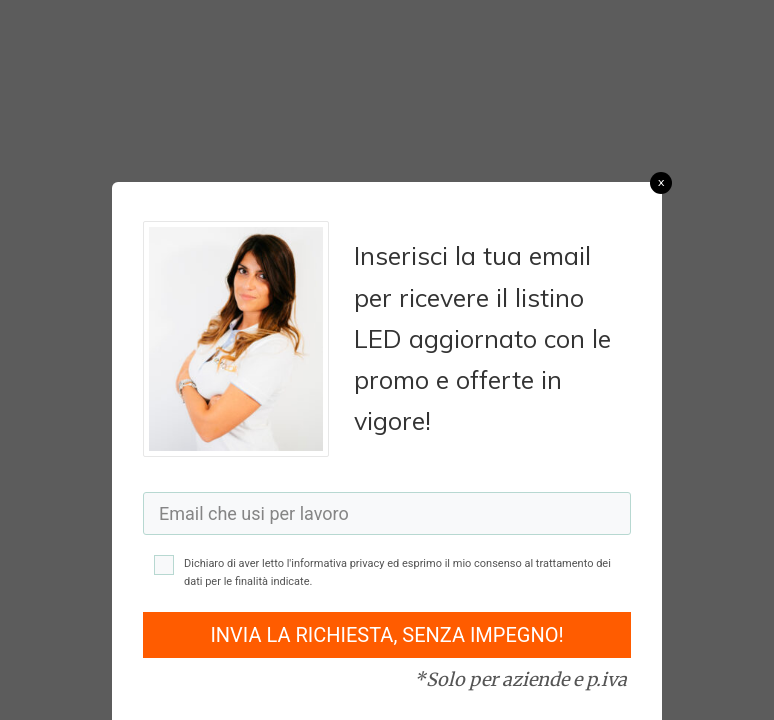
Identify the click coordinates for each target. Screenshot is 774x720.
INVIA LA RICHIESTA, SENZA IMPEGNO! (386, 635)
